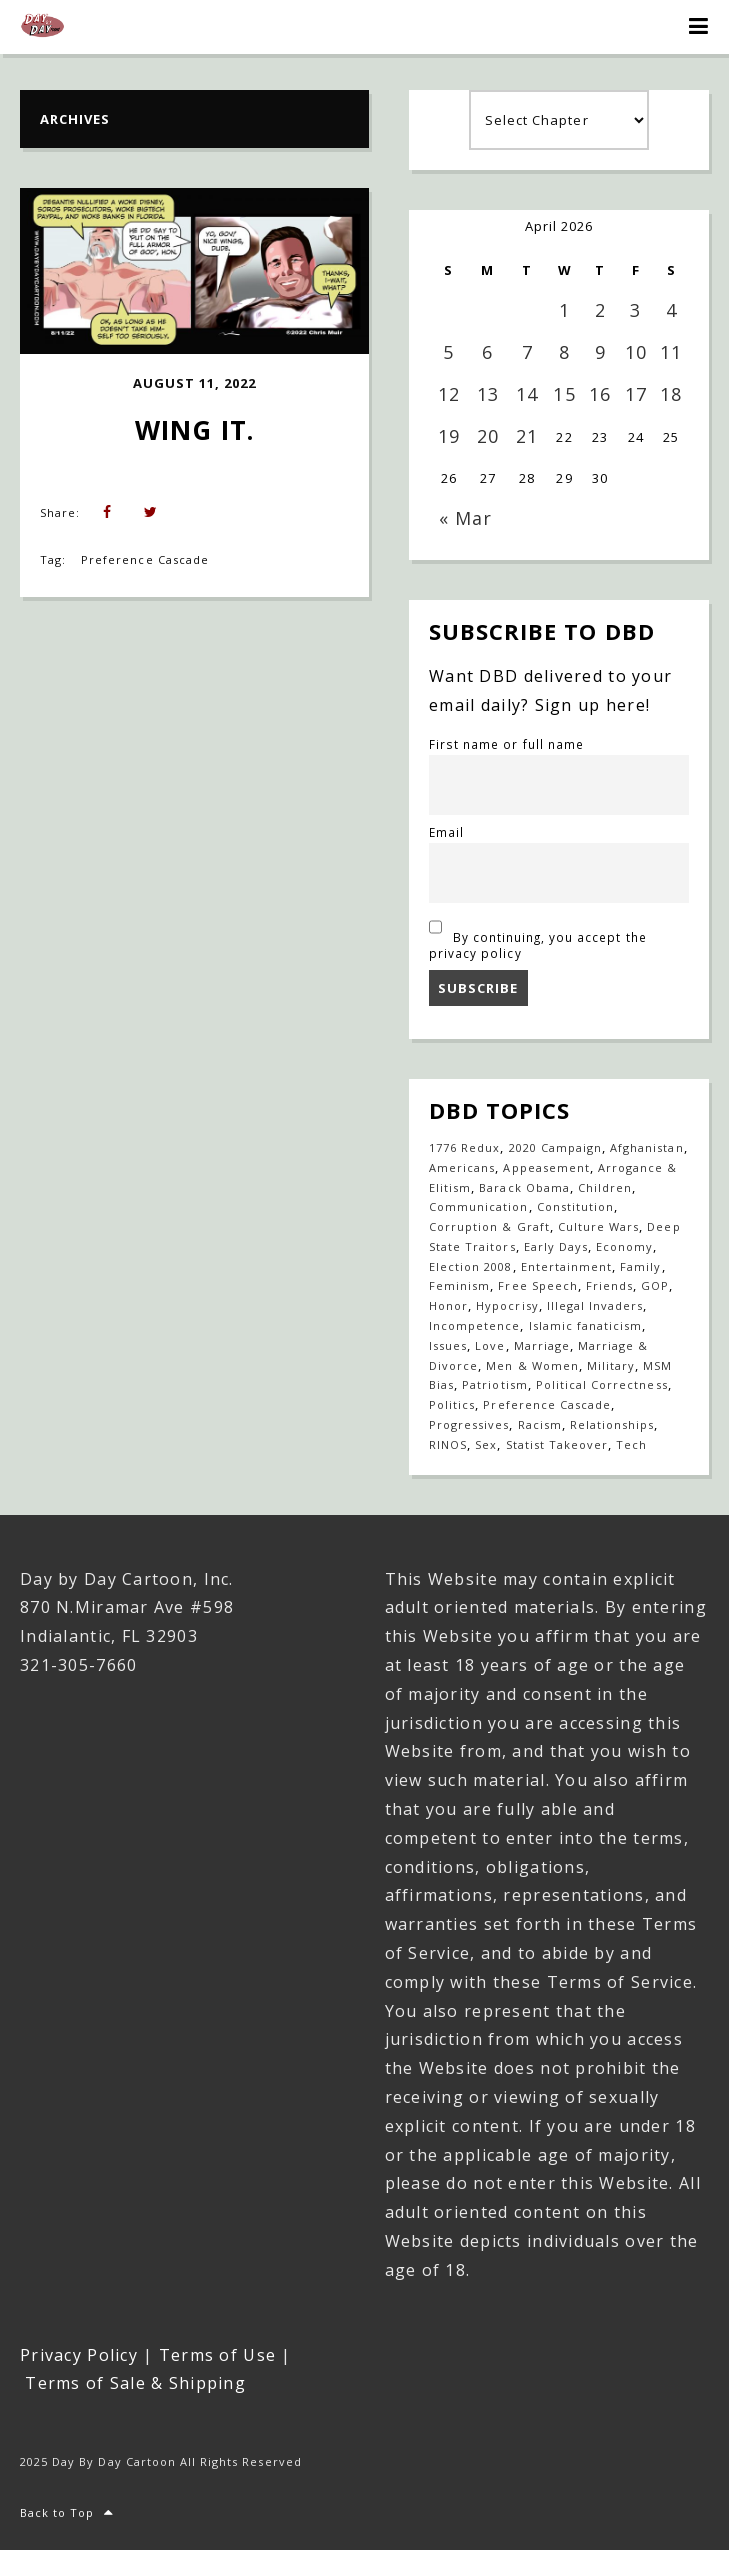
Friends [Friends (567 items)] (609, 1285)
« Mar (465, 518)
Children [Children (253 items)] (605, 1187)
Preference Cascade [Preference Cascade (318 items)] (547, 1404)
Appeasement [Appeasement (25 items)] (546, 1167)
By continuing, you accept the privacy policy (538, 936)
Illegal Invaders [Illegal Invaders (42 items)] (595, 1305)
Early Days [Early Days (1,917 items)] (556, 1246)
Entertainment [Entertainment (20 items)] (567, 1266)
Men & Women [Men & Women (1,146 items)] (532, 1365)
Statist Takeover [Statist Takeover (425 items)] (557, 1444)
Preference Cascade (145, 559)
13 (488, 394)
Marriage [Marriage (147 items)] (542, 1345)
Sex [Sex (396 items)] (486, 1444)
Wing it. (194, 430)
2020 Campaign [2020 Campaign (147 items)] (556, 1147)
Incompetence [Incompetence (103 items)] (474, 1325)
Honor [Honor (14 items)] (448, 1305)
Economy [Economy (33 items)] (624, 1246)
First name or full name (506, 744)
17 (636, 394)
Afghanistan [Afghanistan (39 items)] (646, 1147)
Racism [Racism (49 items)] (540, 1424)
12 (449, 394)
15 (564, 394)
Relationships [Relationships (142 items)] (612, 1424)
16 (600, 394)
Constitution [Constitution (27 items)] (575, 1206)
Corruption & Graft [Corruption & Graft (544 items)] (489, 1226)
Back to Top (67, 2512)
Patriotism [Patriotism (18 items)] (494, 1384)
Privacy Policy (79, 2355)
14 (527, 394)
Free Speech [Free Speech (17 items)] (537, 1285)
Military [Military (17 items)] (611, 1365)
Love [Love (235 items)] (490, 1345)
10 (636, 352)
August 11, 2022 (195, 383)
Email (446, 832)
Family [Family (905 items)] (640, 1266)
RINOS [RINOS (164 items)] (448, 1444)
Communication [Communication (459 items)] (479, 1206)
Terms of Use (217, 2355)
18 (671, 394)
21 (527, 436)
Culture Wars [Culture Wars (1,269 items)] (598, 1226)
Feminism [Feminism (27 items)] (459, 1285)
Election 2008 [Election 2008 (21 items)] (471, 1266)
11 (671, 352)
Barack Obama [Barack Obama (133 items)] (524, 1187)
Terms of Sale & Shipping (135, 2383)
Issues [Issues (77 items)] (448, 1345)
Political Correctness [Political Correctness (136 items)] (602, 1384)
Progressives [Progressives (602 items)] (469, 1424)
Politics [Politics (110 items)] (452, 1404)
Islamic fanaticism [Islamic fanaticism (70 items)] (586, 1325)
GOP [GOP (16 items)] (655, 1285)
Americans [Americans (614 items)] (462, 1167)
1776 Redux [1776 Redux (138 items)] (464, 1147)
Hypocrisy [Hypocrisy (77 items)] (507, 1305)
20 (488, 436)
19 (449, 436)
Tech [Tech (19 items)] (631, 1444)
